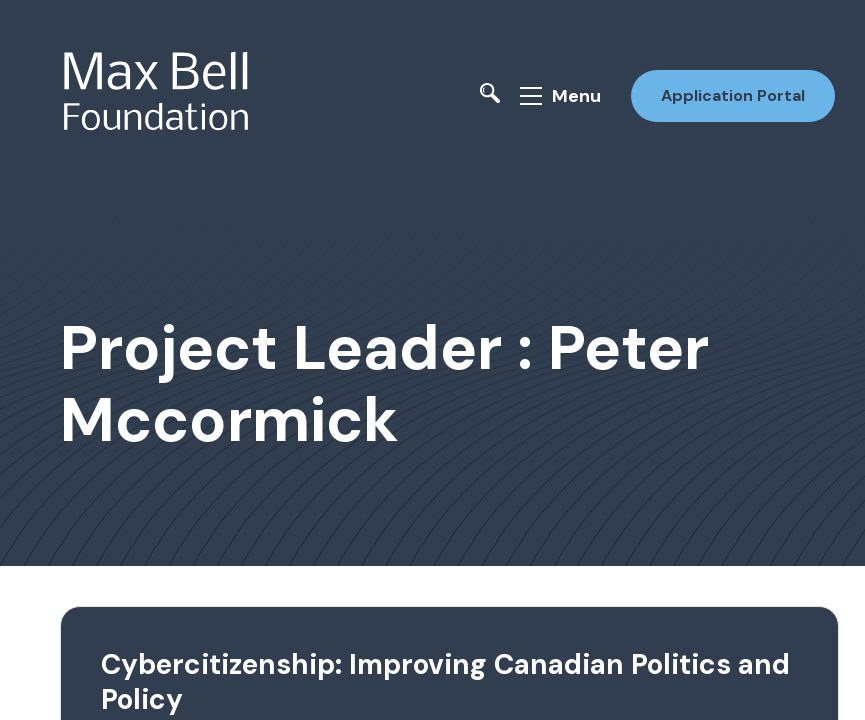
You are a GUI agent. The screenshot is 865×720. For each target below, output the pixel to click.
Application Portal (733, 95)
